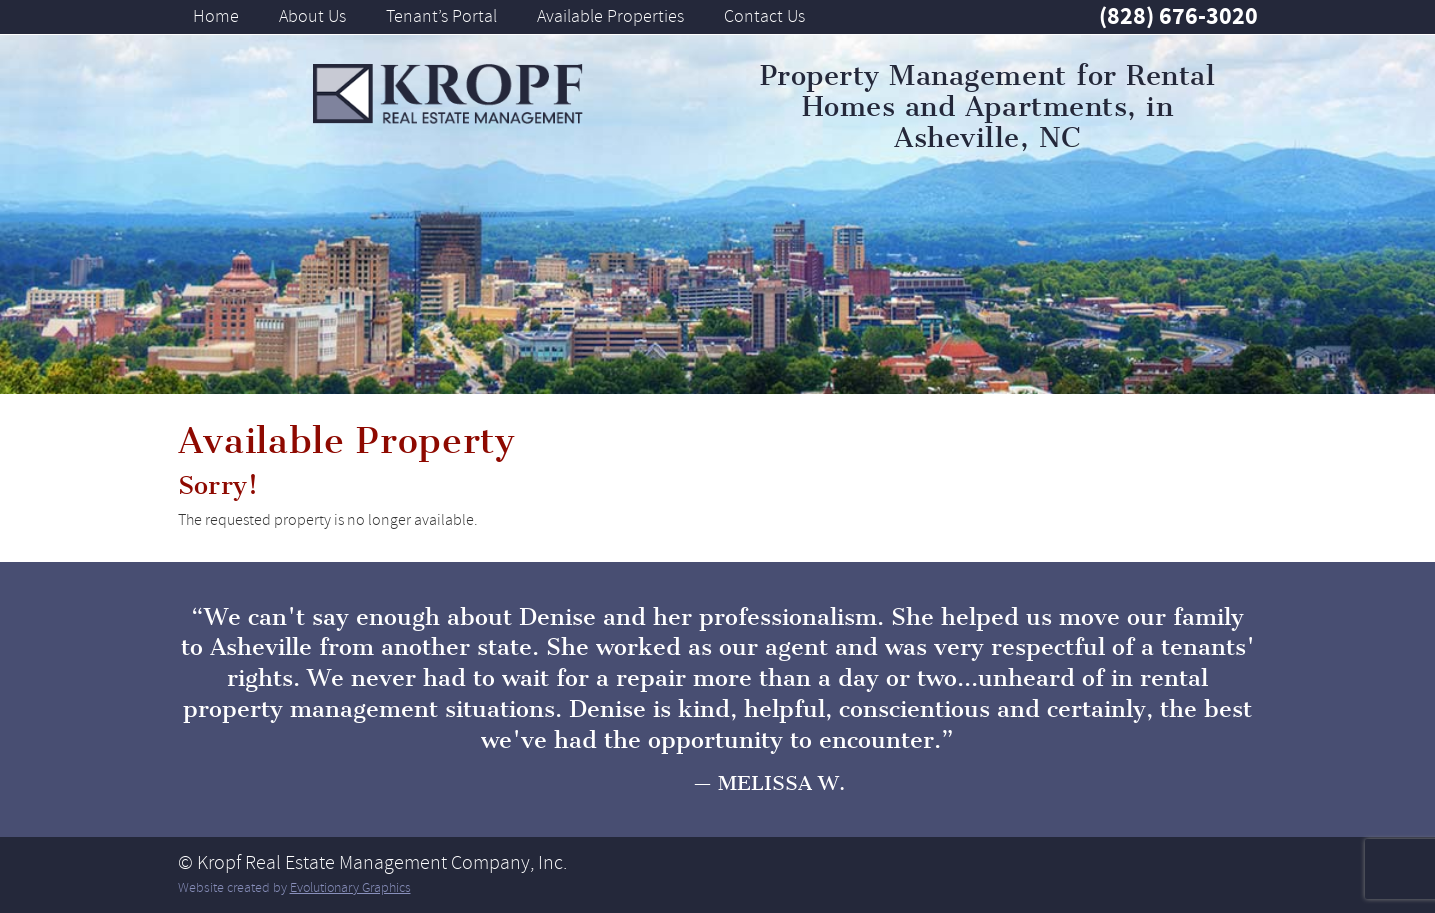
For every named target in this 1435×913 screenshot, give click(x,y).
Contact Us (764, 16)
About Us (312, 16)
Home (216, 16)
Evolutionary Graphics (350, 887)
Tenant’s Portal (441, 16)
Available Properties (610, 16)
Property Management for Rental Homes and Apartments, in (988, 107)
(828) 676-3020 (1178, 16)
